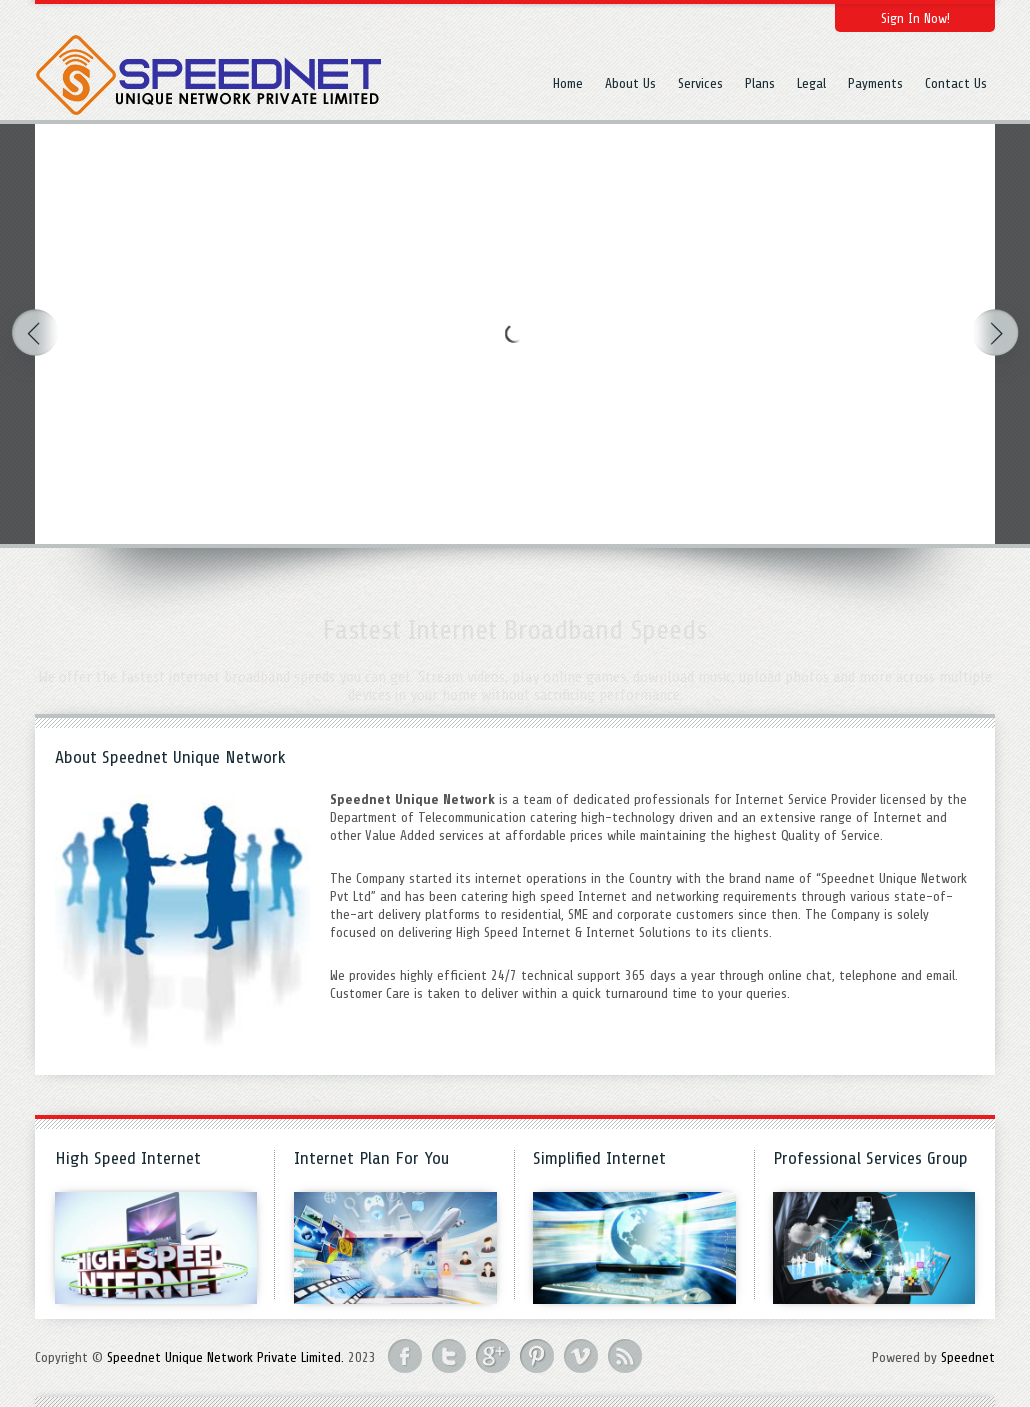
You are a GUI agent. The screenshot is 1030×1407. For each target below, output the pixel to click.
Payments (875, 83)
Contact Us (956, 83)
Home (568, 83)
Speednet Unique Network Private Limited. (225, 1357)
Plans (760, 83)
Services (700, 83)
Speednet (968, 1357)
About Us (630, 83)
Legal (811, 83)
